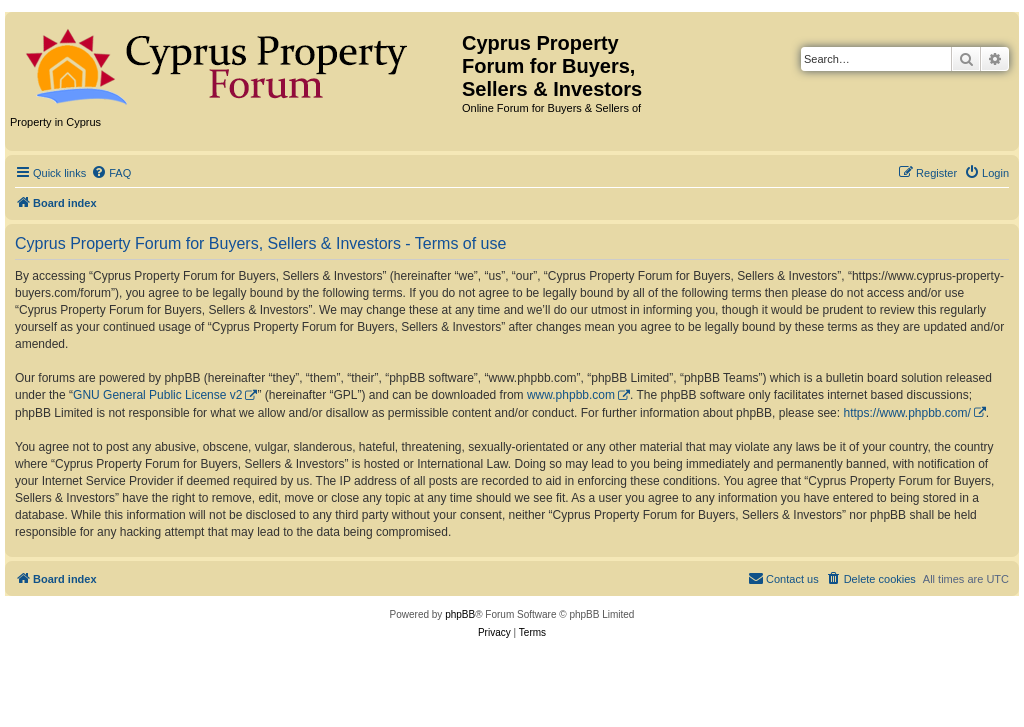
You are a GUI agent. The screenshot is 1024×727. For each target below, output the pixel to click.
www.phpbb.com (571, 395)
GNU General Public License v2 (157, 395)
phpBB (460, 614)
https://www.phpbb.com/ (906, 413)
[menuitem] (111, 173)
